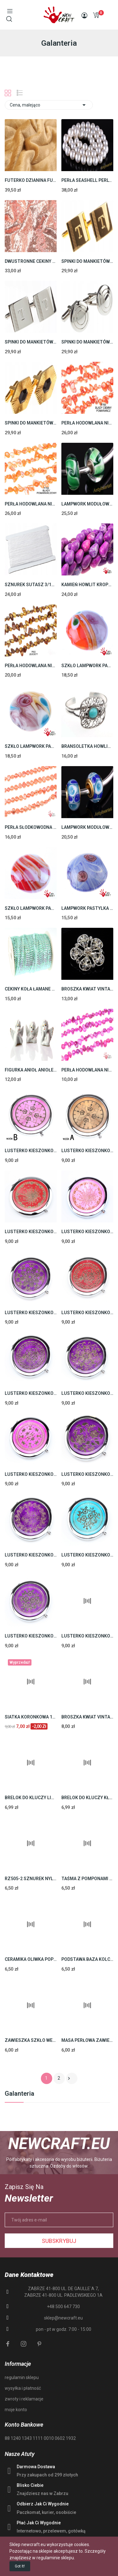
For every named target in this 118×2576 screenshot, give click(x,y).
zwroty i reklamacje (24, 2398)
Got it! (20, 2566)
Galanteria (19, 2093)
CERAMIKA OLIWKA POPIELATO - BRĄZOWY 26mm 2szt (31, 1959)
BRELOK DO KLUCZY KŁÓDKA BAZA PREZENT (87, 1797)
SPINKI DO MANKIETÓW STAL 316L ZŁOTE (87, 261)
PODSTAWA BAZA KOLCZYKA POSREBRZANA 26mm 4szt (87, 1959)
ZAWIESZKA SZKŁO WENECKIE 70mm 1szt (31, 2040)
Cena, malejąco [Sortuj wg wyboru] (49, 105)
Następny (69, 2078)
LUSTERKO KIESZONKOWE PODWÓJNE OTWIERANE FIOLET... (31, 1393)
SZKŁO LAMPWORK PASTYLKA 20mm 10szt (87, 665)
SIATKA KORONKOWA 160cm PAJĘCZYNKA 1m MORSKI (31, 1716)
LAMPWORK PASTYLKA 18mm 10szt (87, 908)
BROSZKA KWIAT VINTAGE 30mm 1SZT (87, 988)
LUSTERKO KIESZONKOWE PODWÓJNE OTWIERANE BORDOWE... (31, 1231)
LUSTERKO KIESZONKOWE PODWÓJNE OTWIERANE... (31, 1312)
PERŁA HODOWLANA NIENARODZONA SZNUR (87, 422)
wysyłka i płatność (23, 2388)
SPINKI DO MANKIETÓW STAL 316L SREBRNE (31, 341)
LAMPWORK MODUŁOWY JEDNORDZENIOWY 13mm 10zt (87, 827)
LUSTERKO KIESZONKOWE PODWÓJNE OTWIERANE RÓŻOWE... (87, 1635)
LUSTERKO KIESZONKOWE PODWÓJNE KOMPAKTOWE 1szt (31, 1150)
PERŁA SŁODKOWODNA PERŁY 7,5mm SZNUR (31, 827)
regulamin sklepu (22, 2377)
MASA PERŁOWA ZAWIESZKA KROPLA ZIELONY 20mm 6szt (87, 2040)
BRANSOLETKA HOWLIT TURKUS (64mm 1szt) (87, 746)
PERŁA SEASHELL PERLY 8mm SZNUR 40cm (87, 180)
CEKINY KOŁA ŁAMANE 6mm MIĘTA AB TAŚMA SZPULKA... (31, 988)
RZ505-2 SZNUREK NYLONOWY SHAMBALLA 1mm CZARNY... (31, 1878)
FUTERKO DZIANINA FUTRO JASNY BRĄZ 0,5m (31, 180)
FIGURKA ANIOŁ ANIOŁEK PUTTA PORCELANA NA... (31, 1069)
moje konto (16, 2409)
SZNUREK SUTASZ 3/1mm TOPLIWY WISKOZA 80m (31, 584)
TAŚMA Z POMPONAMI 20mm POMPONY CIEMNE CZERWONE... (87, 1878)
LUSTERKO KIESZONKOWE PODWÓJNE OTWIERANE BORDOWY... (87, 1312)
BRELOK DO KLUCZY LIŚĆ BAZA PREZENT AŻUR (31, 1797)
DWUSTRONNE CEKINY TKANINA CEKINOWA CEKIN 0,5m (31, 261)
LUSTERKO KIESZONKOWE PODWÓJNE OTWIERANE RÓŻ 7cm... (87, 1231)
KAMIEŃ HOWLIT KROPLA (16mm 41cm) (87, 584)
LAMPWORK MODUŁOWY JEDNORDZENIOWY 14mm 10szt (87, 503)
